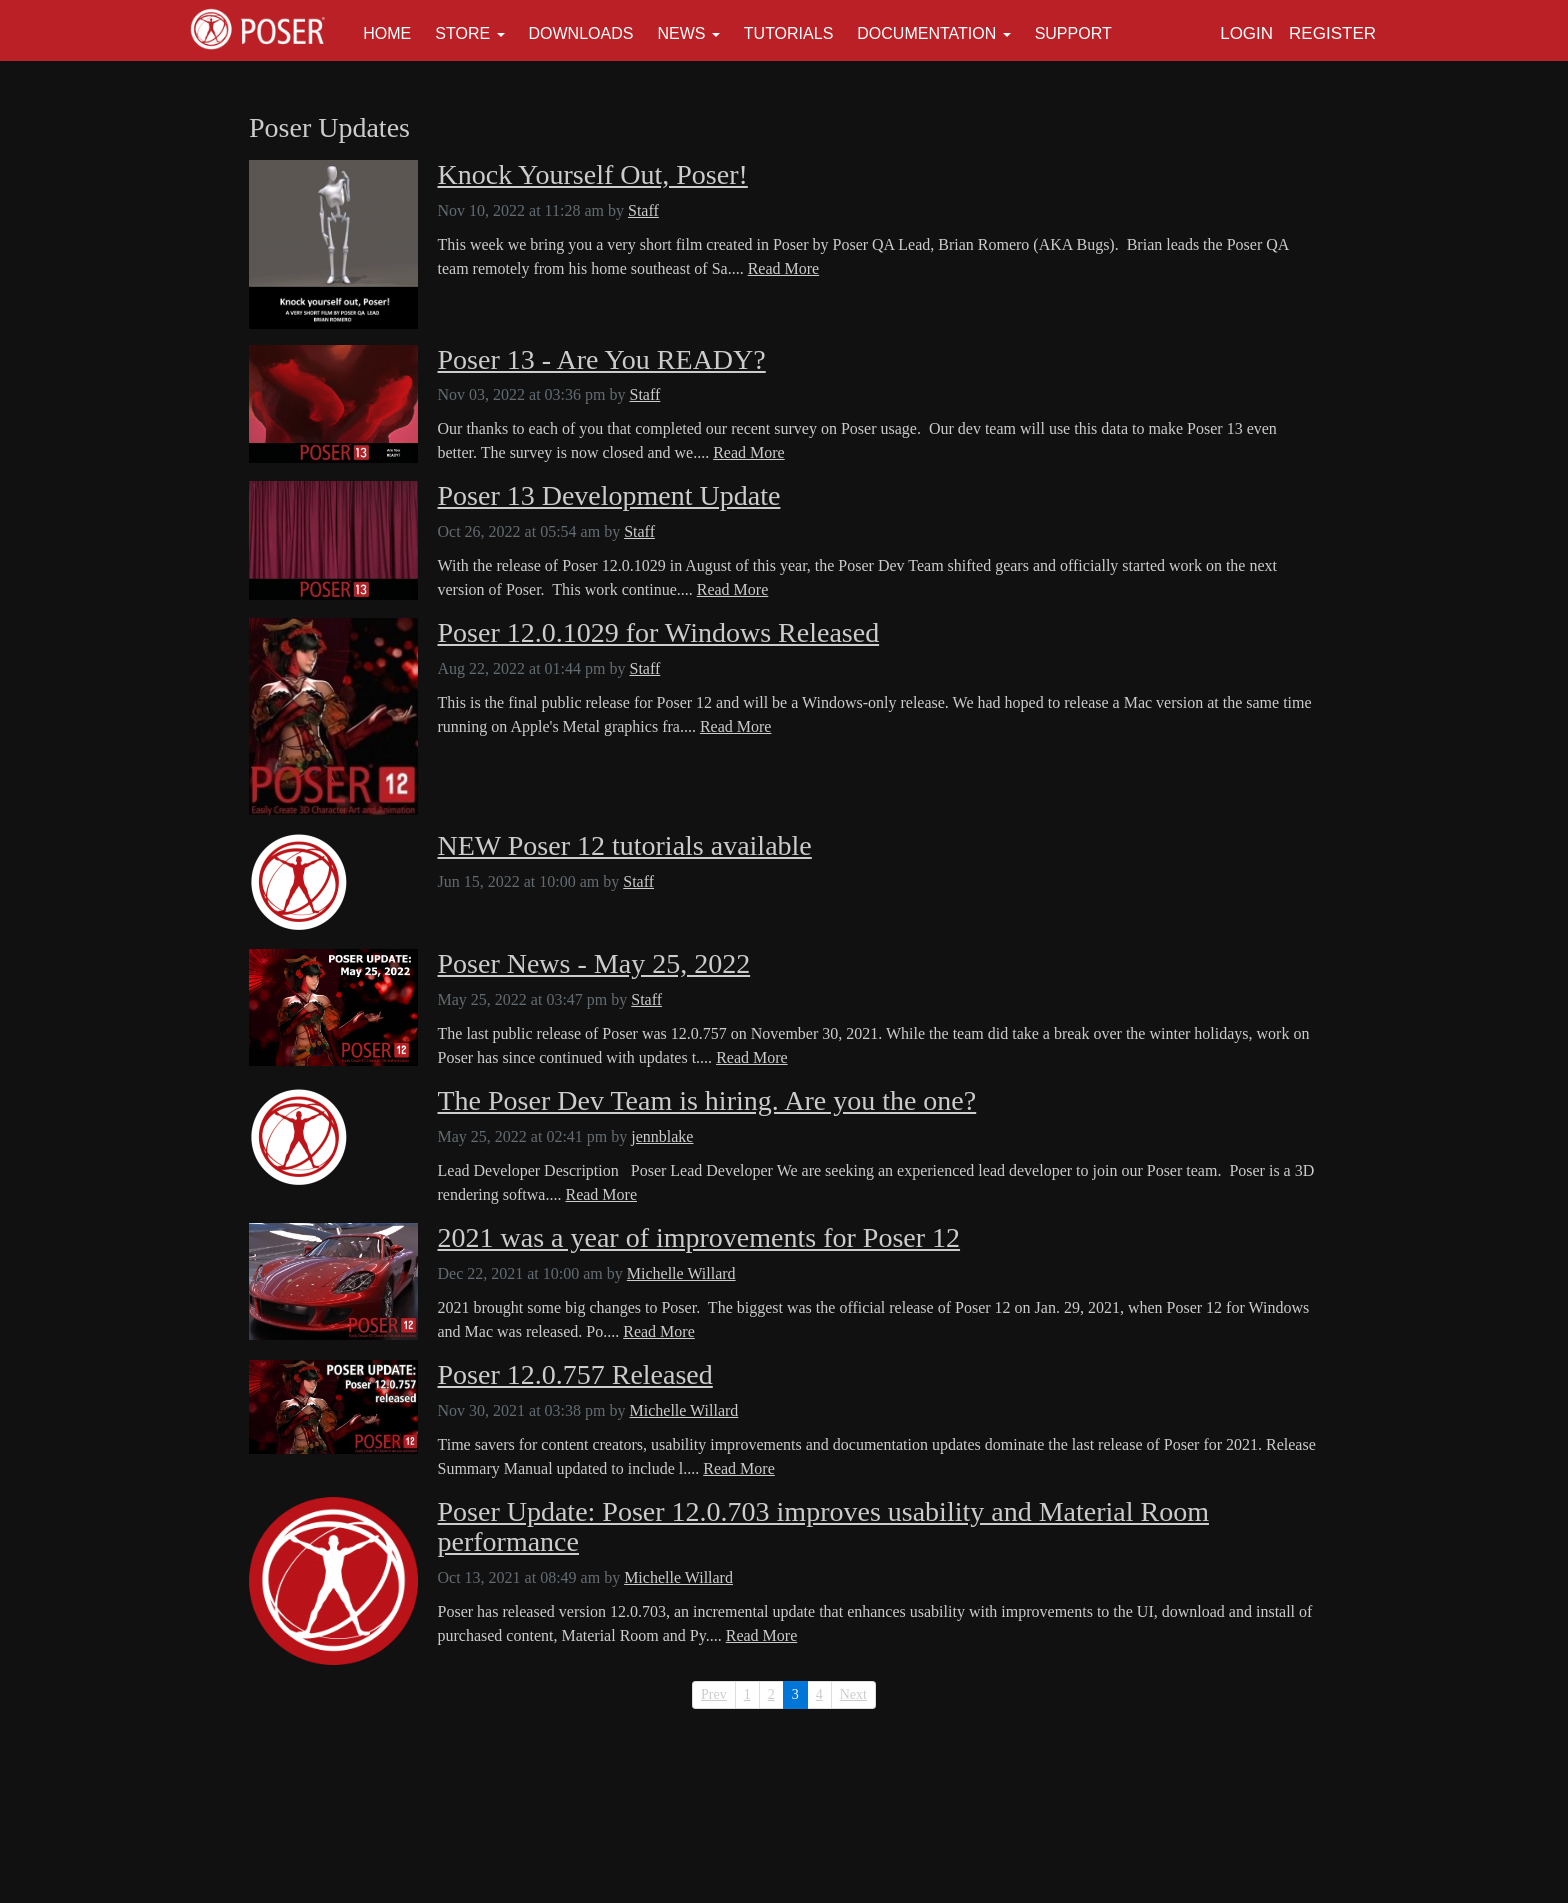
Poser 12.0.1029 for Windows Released (659, 633)
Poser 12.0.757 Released (575, 1375)
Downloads (581, 33)
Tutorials (789, 33)
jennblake (662, 1136)
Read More (784, 268)
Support (1073, 33)
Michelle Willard (681, 1273)
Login (1246, 33)
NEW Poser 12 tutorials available (625, 846)
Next (853, 1694)
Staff (643, 210)
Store (462, 33)
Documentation (926, 33)
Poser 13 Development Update (609, 496)
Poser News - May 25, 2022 (594, 964)
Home (387, 33)
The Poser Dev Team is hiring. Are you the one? (707, 1101)
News (681, 33)
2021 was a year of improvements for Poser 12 (699, 1238)
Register (1332, 33)
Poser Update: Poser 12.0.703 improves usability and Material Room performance (823, 1527)
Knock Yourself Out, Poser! (593, 175)
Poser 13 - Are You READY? (602, 360)
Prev (714, 1694)
